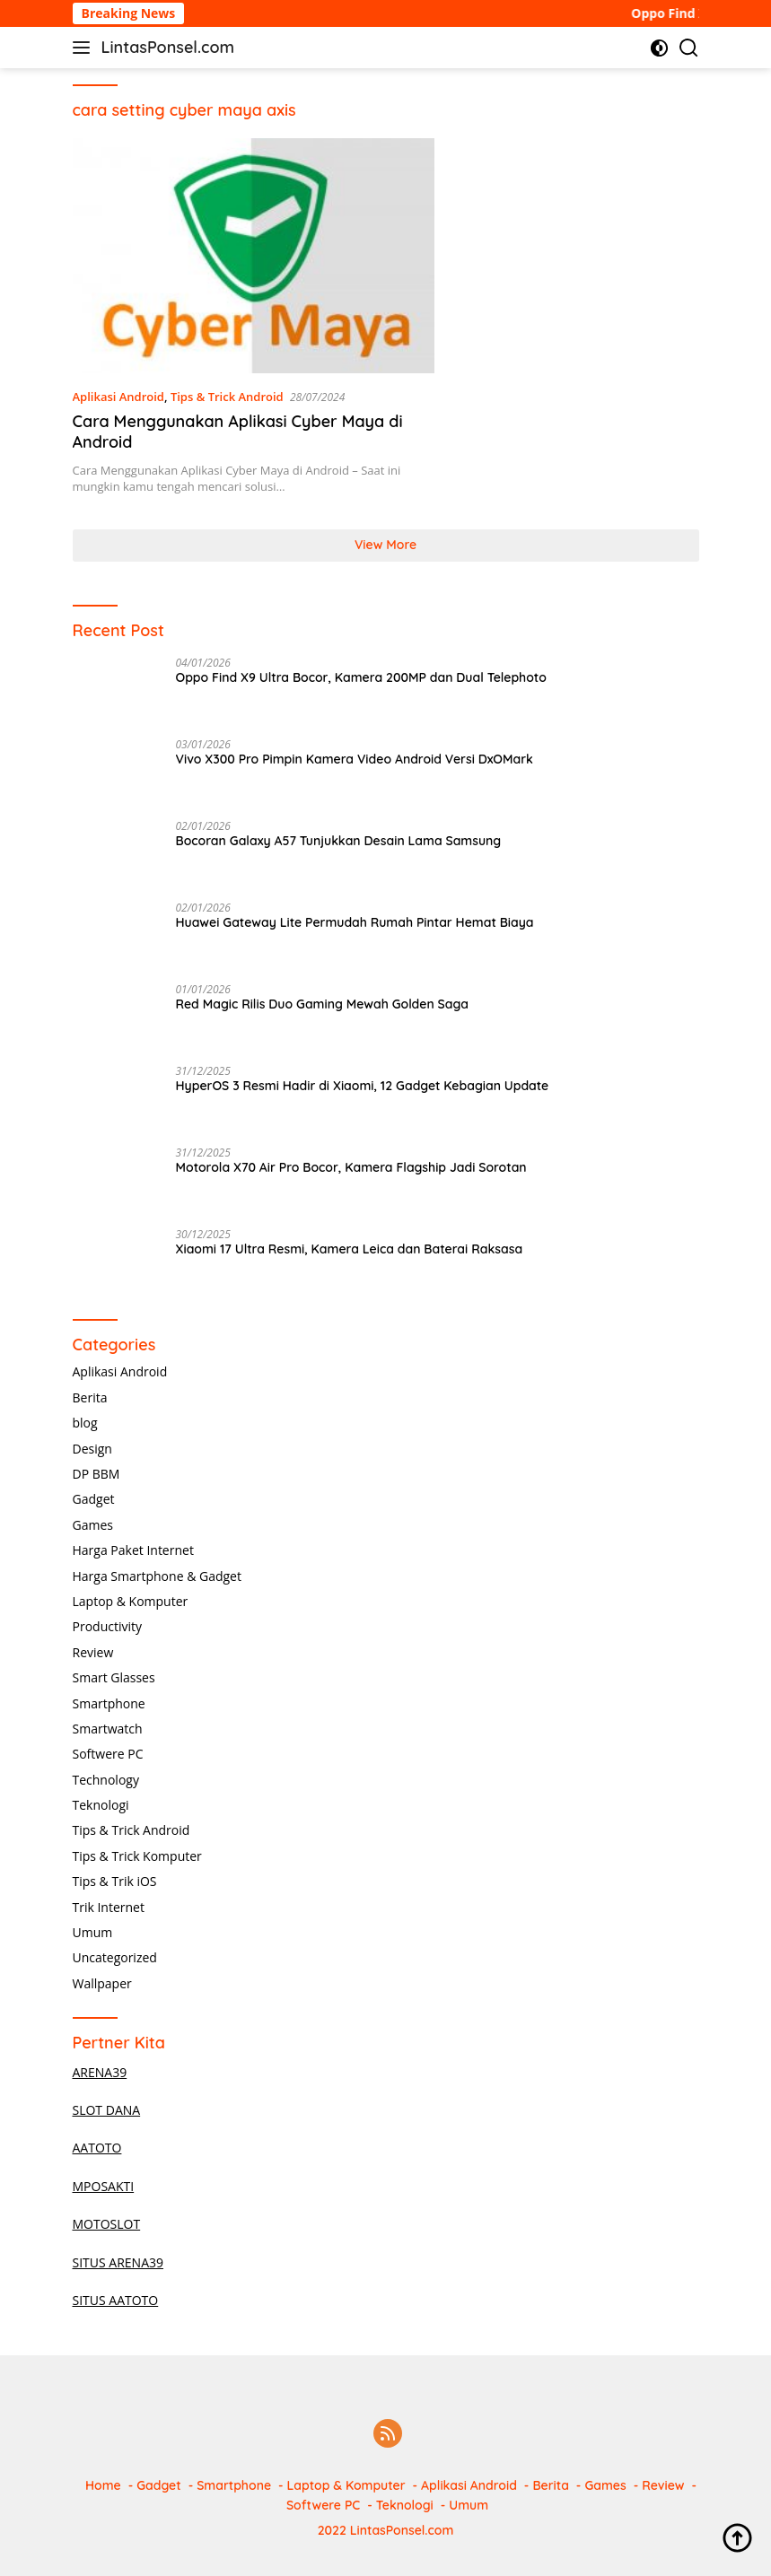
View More (385, 545)
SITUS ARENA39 (118, 2262)
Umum (93, 1932)
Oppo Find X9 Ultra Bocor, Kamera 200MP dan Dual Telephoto (361, 677)
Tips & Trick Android (227, 397)
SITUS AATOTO (116, 2300)
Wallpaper (102, 1983)
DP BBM (96, 1473)
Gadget (94, 1498)
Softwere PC (108, 1753)
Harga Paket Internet (133, 1550)
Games (93, 1524)
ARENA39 (100, 2072)
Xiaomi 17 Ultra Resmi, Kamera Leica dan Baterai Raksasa (349, 1249)
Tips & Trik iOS (115, 1881)
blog (85, 1422)
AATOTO (97, 2147)
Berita (90, 1397)
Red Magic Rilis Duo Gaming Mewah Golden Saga (322, 1004)
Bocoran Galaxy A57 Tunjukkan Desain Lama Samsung (339, 841)
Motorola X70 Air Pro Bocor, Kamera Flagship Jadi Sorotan (351, 1167)
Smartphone (109, 1703)
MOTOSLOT (107, 2223)
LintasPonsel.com (168, 47)
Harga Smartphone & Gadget (157, 1576)
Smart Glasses (114, 1677)
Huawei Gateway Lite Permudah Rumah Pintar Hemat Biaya (355, 922)
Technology (106, 1779)
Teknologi (101, 1804)
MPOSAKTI (104, 2186)
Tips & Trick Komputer (137, 1855)
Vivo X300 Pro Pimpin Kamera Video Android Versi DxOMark (354, 759)
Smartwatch (108, 1728)
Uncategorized (115, 1957)
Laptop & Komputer (130, 1601)
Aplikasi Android (118, 397)
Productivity (107, 1626)
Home (103, 2485)
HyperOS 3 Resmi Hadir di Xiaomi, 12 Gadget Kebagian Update (362, 1086)
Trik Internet (109, 1907)
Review (93, 1652)
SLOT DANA (107, 2109)
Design (92, 1448)
